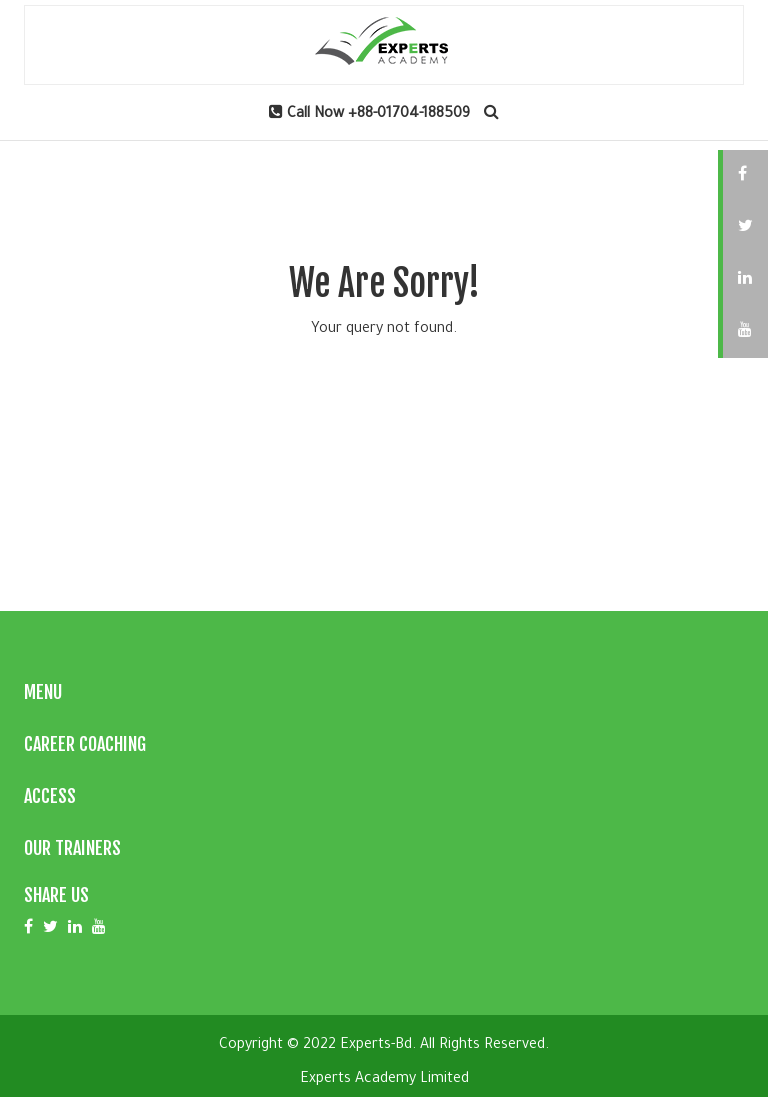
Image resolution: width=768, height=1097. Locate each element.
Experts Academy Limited (384, 1080)
